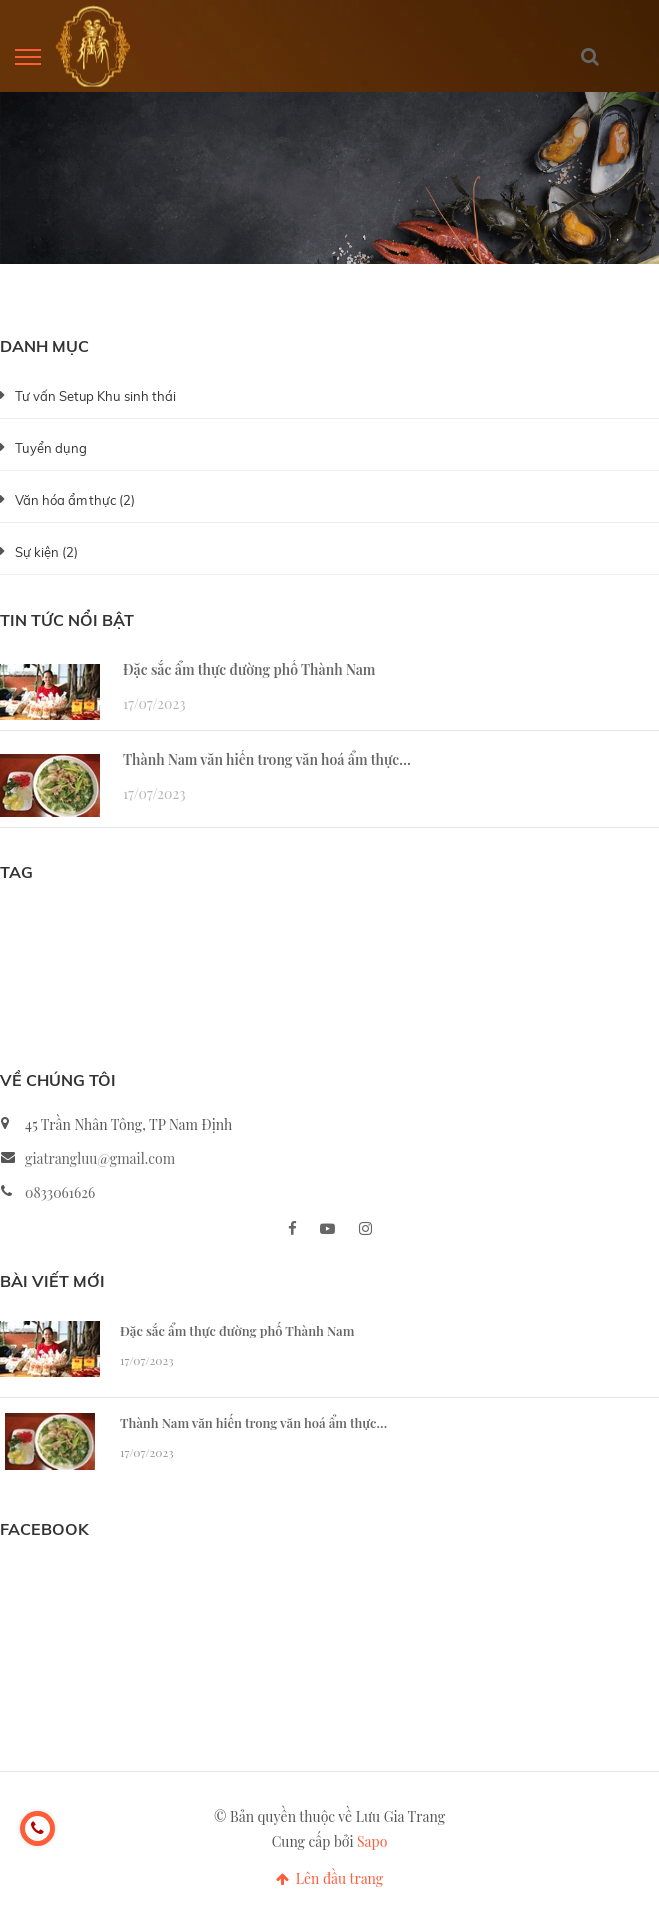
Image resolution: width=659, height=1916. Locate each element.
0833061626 (60, 1192)
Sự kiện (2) (46, 552)
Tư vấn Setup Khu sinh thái (95, 396)
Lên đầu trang (329, 1878)
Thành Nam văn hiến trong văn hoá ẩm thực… (267, 759)
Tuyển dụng (51, 448)
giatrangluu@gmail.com (100, 1158)
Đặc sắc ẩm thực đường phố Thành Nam (249, 669)
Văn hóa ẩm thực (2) (75, 500)
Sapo (372, 1841)
